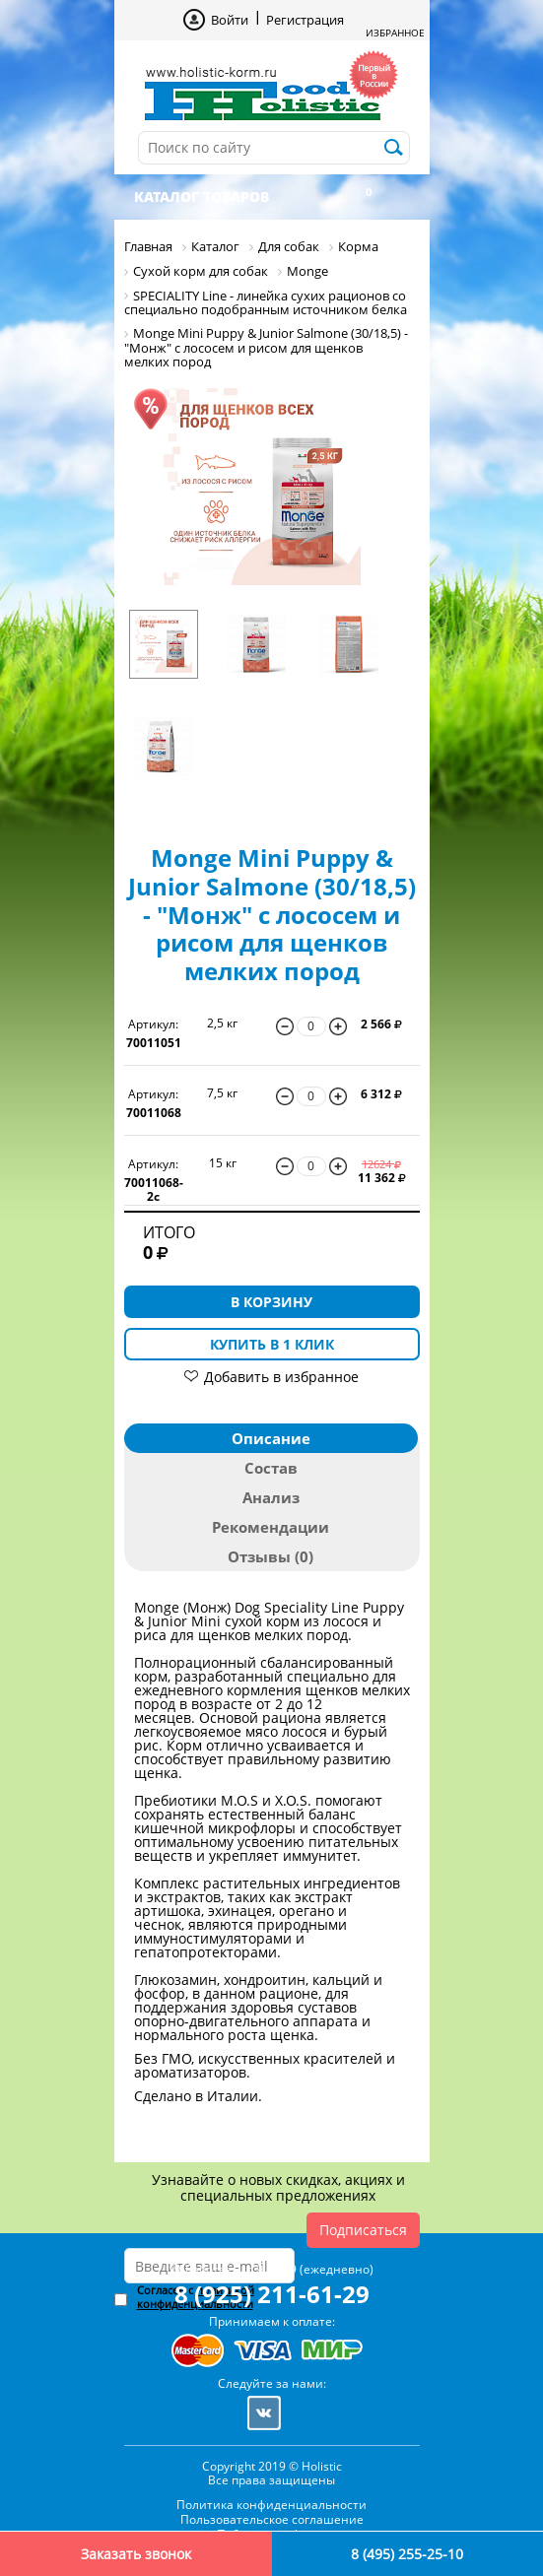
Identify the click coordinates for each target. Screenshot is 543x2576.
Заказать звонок (136, 2553)
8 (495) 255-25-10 (407, 2553)
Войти (229, 20)
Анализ (271, 1497)
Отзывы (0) (270, 1556)
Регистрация (305, 20)
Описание (271, 1438)
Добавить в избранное (281, 1376)
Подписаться (363, 2229)
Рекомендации (270, 1527)
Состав (271, 1468)
